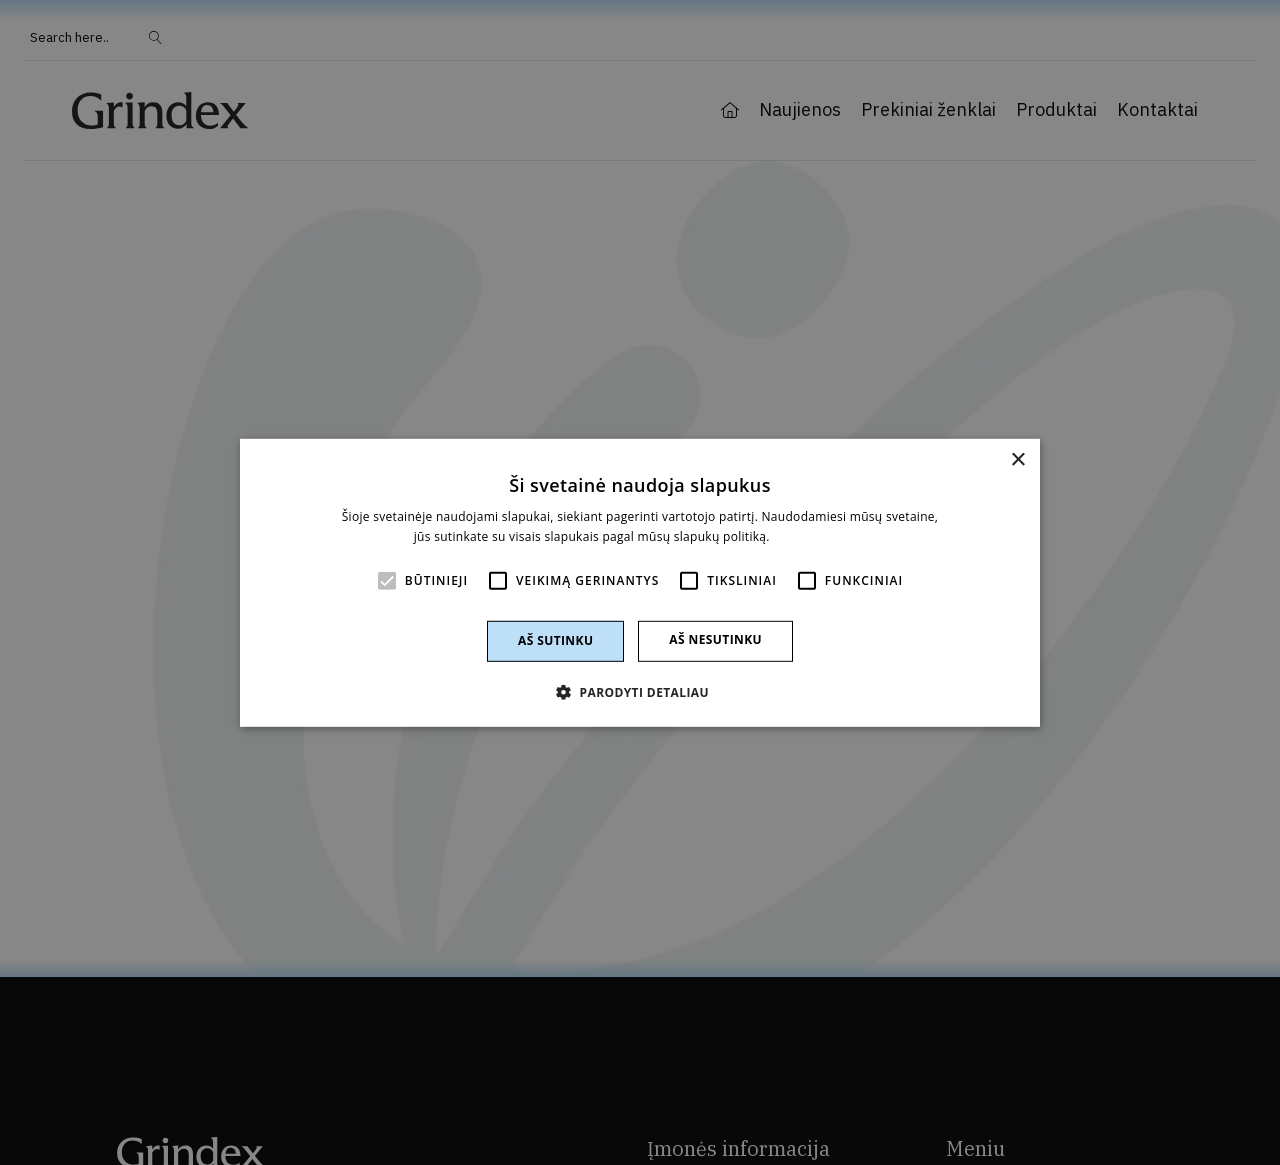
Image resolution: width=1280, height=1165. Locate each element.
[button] (640, 692)
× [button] (1017, 459)
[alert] (640, 582)
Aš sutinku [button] (555, 640)
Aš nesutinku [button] (715, 639)
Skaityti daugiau (819, 536)
